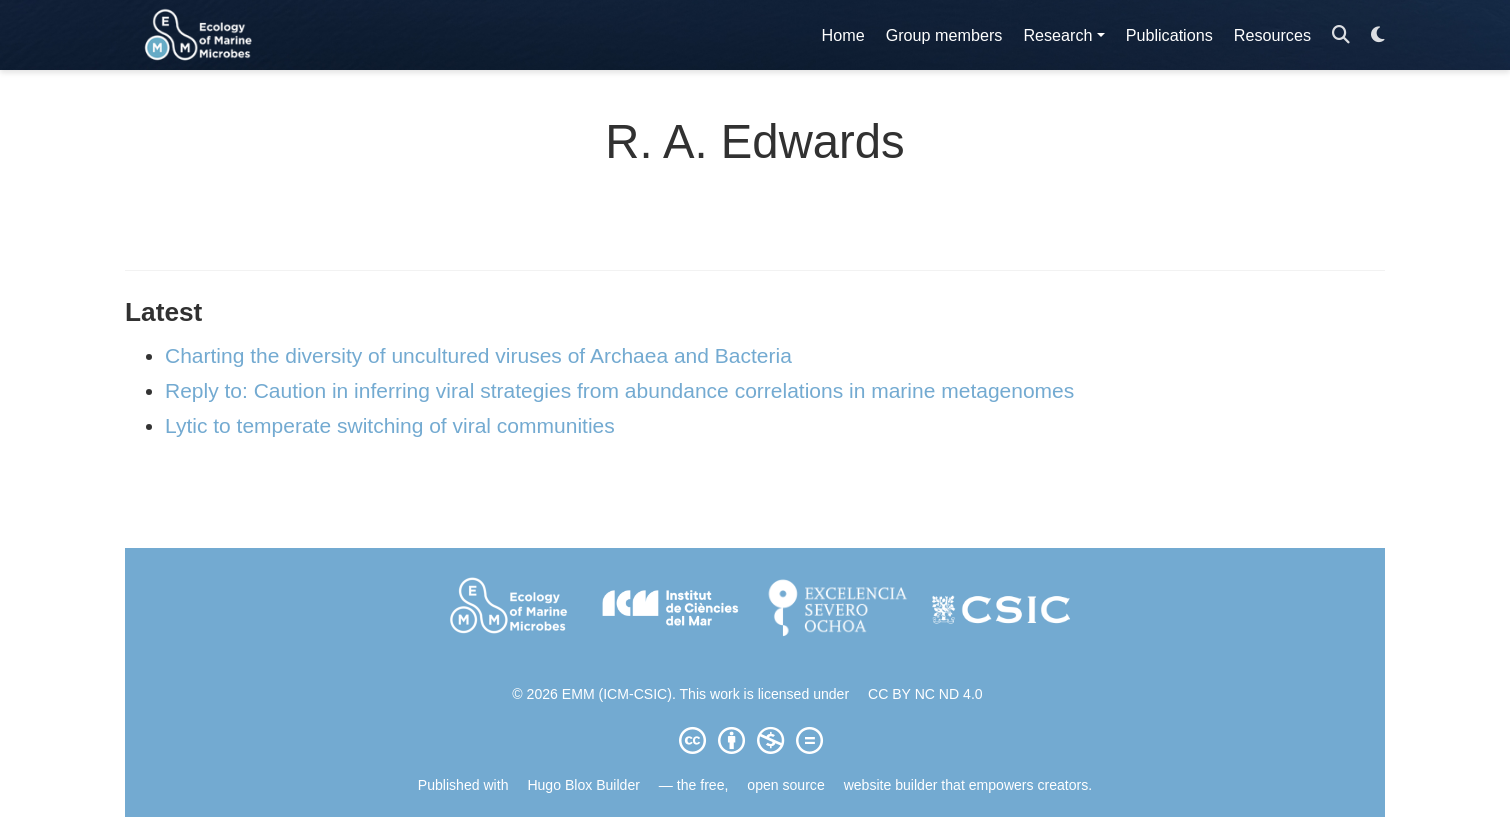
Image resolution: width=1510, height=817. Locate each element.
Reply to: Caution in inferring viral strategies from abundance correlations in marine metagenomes (619, 390)
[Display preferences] (1378, 35)
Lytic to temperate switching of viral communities (390, 425)
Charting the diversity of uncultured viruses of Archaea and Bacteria (478, 355)
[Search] (1341, 35)
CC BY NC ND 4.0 (925, 694)
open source (785, 785)
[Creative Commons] (755, 740)
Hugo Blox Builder (583, 785)
